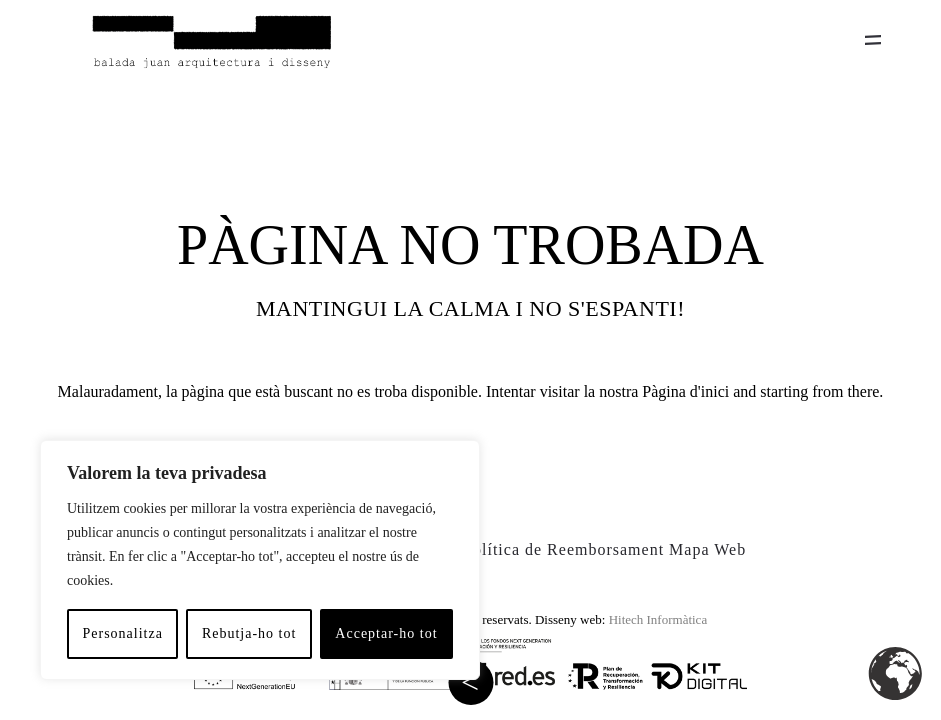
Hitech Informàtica (658, 619)
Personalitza (122, 633)
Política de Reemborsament (563, 549)
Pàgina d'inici (685, 391)
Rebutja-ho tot (249, 633)
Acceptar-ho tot (386, 633)
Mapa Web (707, 549)
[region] (260, 560)
